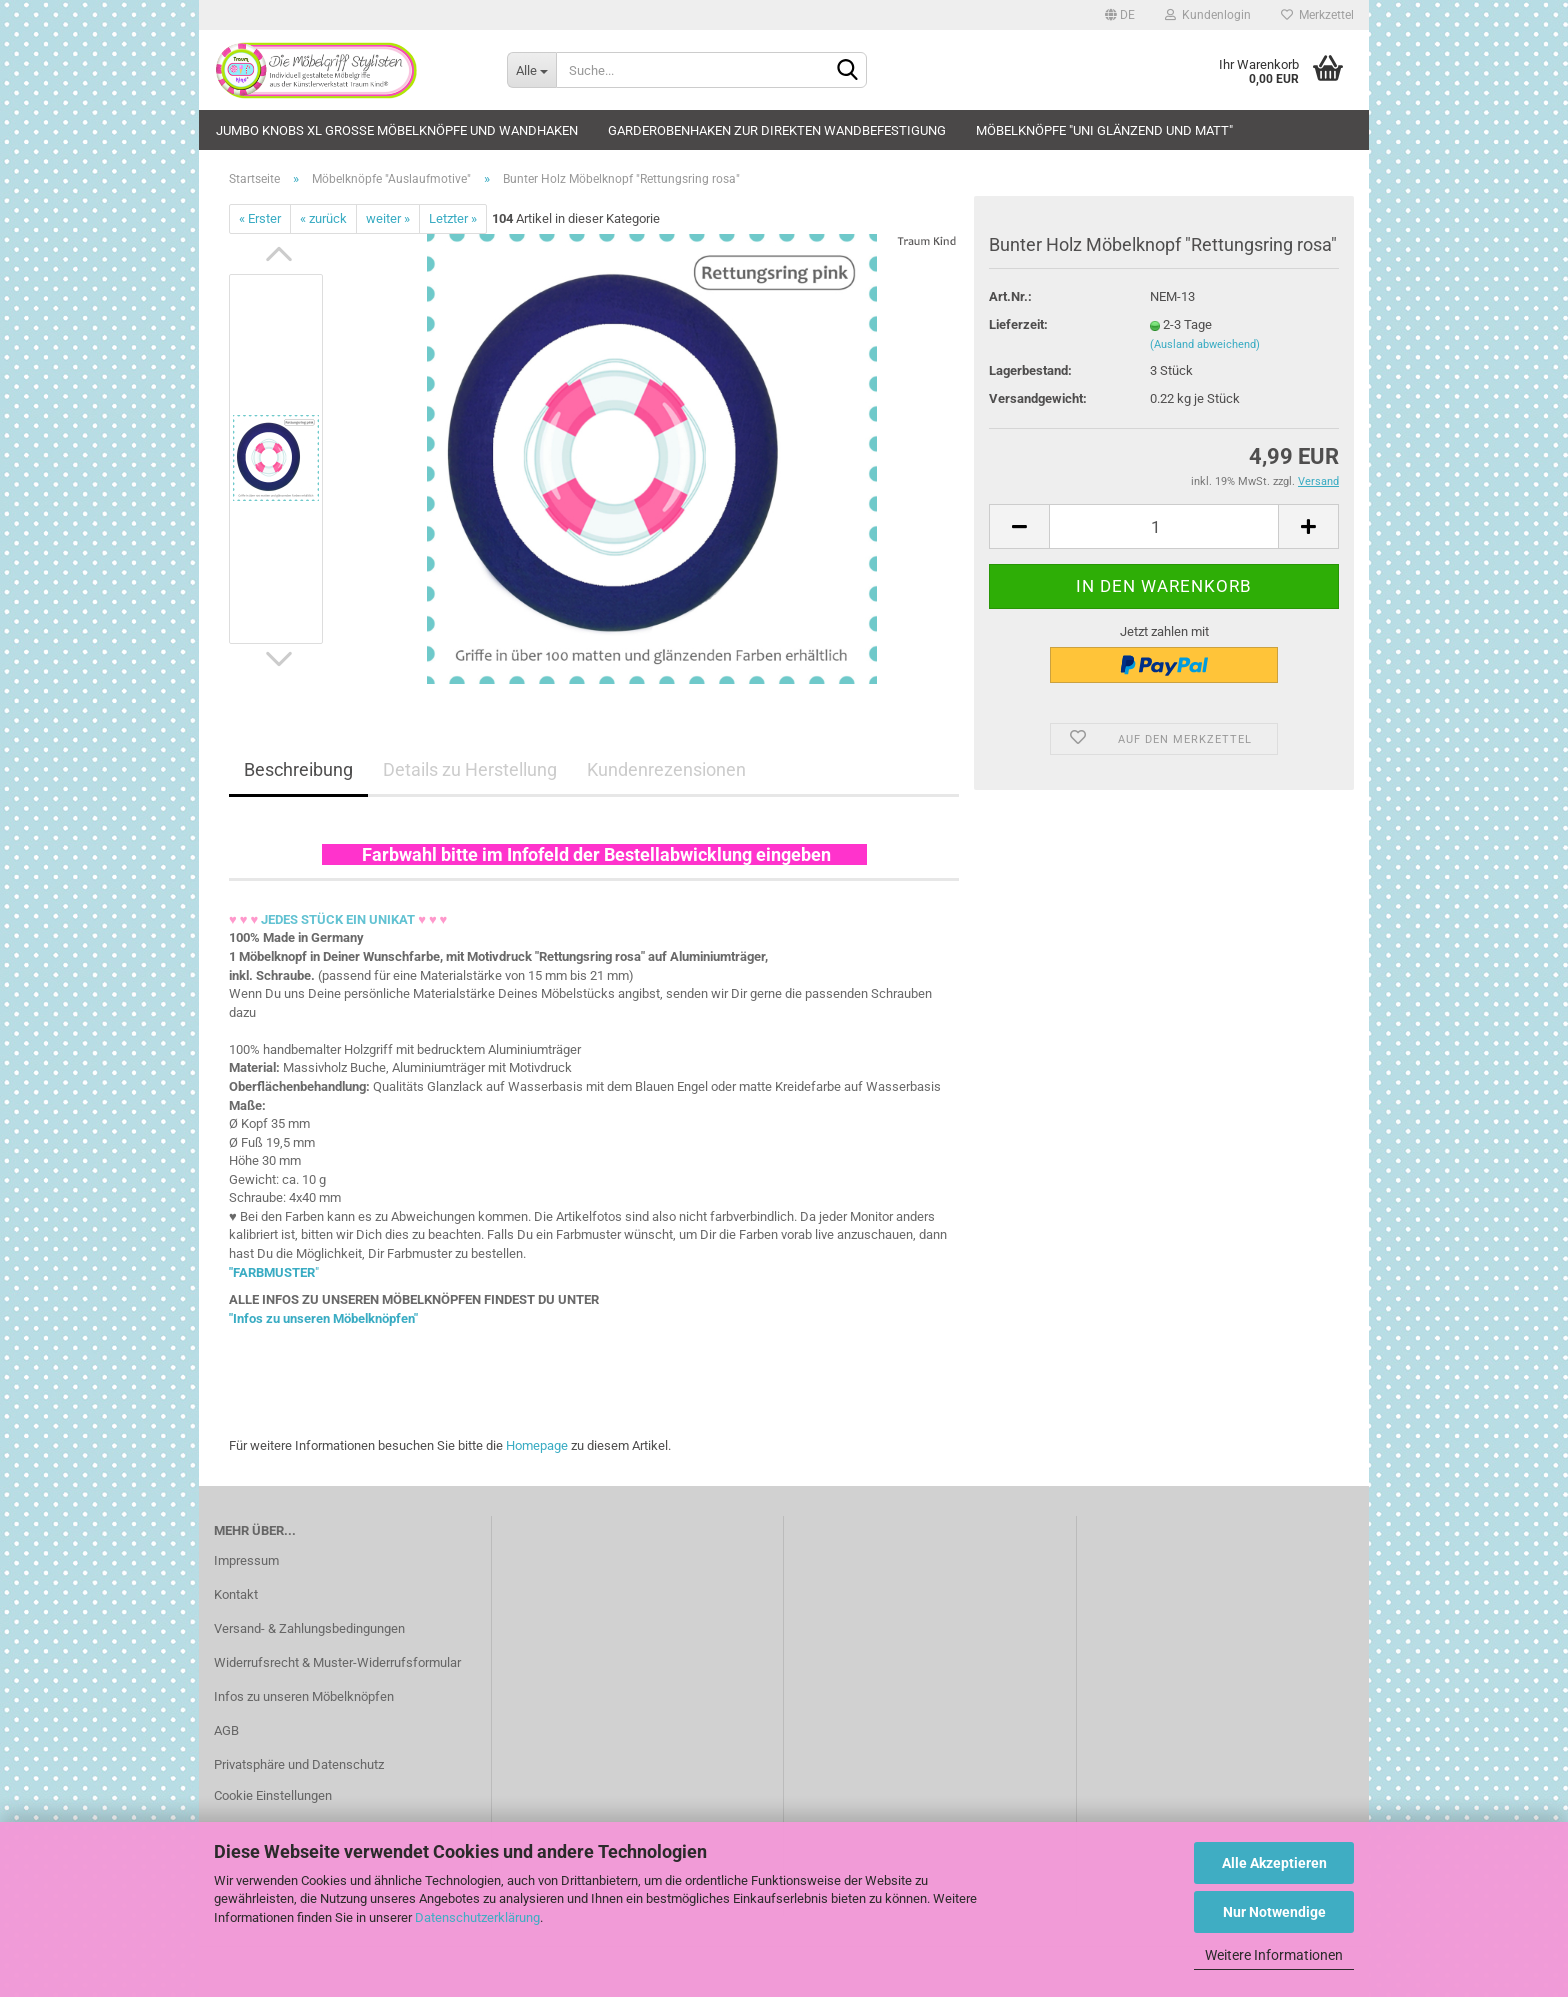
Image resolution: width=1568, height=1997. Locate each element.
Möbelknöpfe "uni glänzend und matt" (1104, 130)
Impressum (246, 1560)
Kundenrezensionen (666, 769)
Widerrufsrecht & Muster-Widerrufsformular (337, 1662)
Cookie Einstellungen (273, 1795)
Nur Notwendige (1274, 1912)
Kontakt (236, 1594)
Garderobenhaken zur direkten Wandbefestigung (777, 130)
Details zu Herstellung (470, 769)
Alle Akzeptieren (1274, 1863)
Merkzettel (1317, 15)
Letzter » (453, 218)
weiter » (388, 218)
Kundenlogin (1208, 15)
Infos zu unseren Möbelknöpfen (304, 1696)
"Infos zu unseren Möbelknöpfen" (323, 1318)
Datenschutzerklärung (477, 1917)
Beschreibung (298, 769)
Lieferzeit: (1018, 324)
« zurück (323, 218)
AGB (226, 1730)
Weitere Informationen (1274, 1955)
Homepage (537, 1445)
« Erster (260, 218)
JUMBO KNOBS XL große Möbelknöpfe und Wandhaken (397, 130)
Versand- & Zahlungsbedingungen (309, 1628)
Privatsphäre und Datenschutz (299, 1764)
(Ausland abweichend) (1205, 344)
